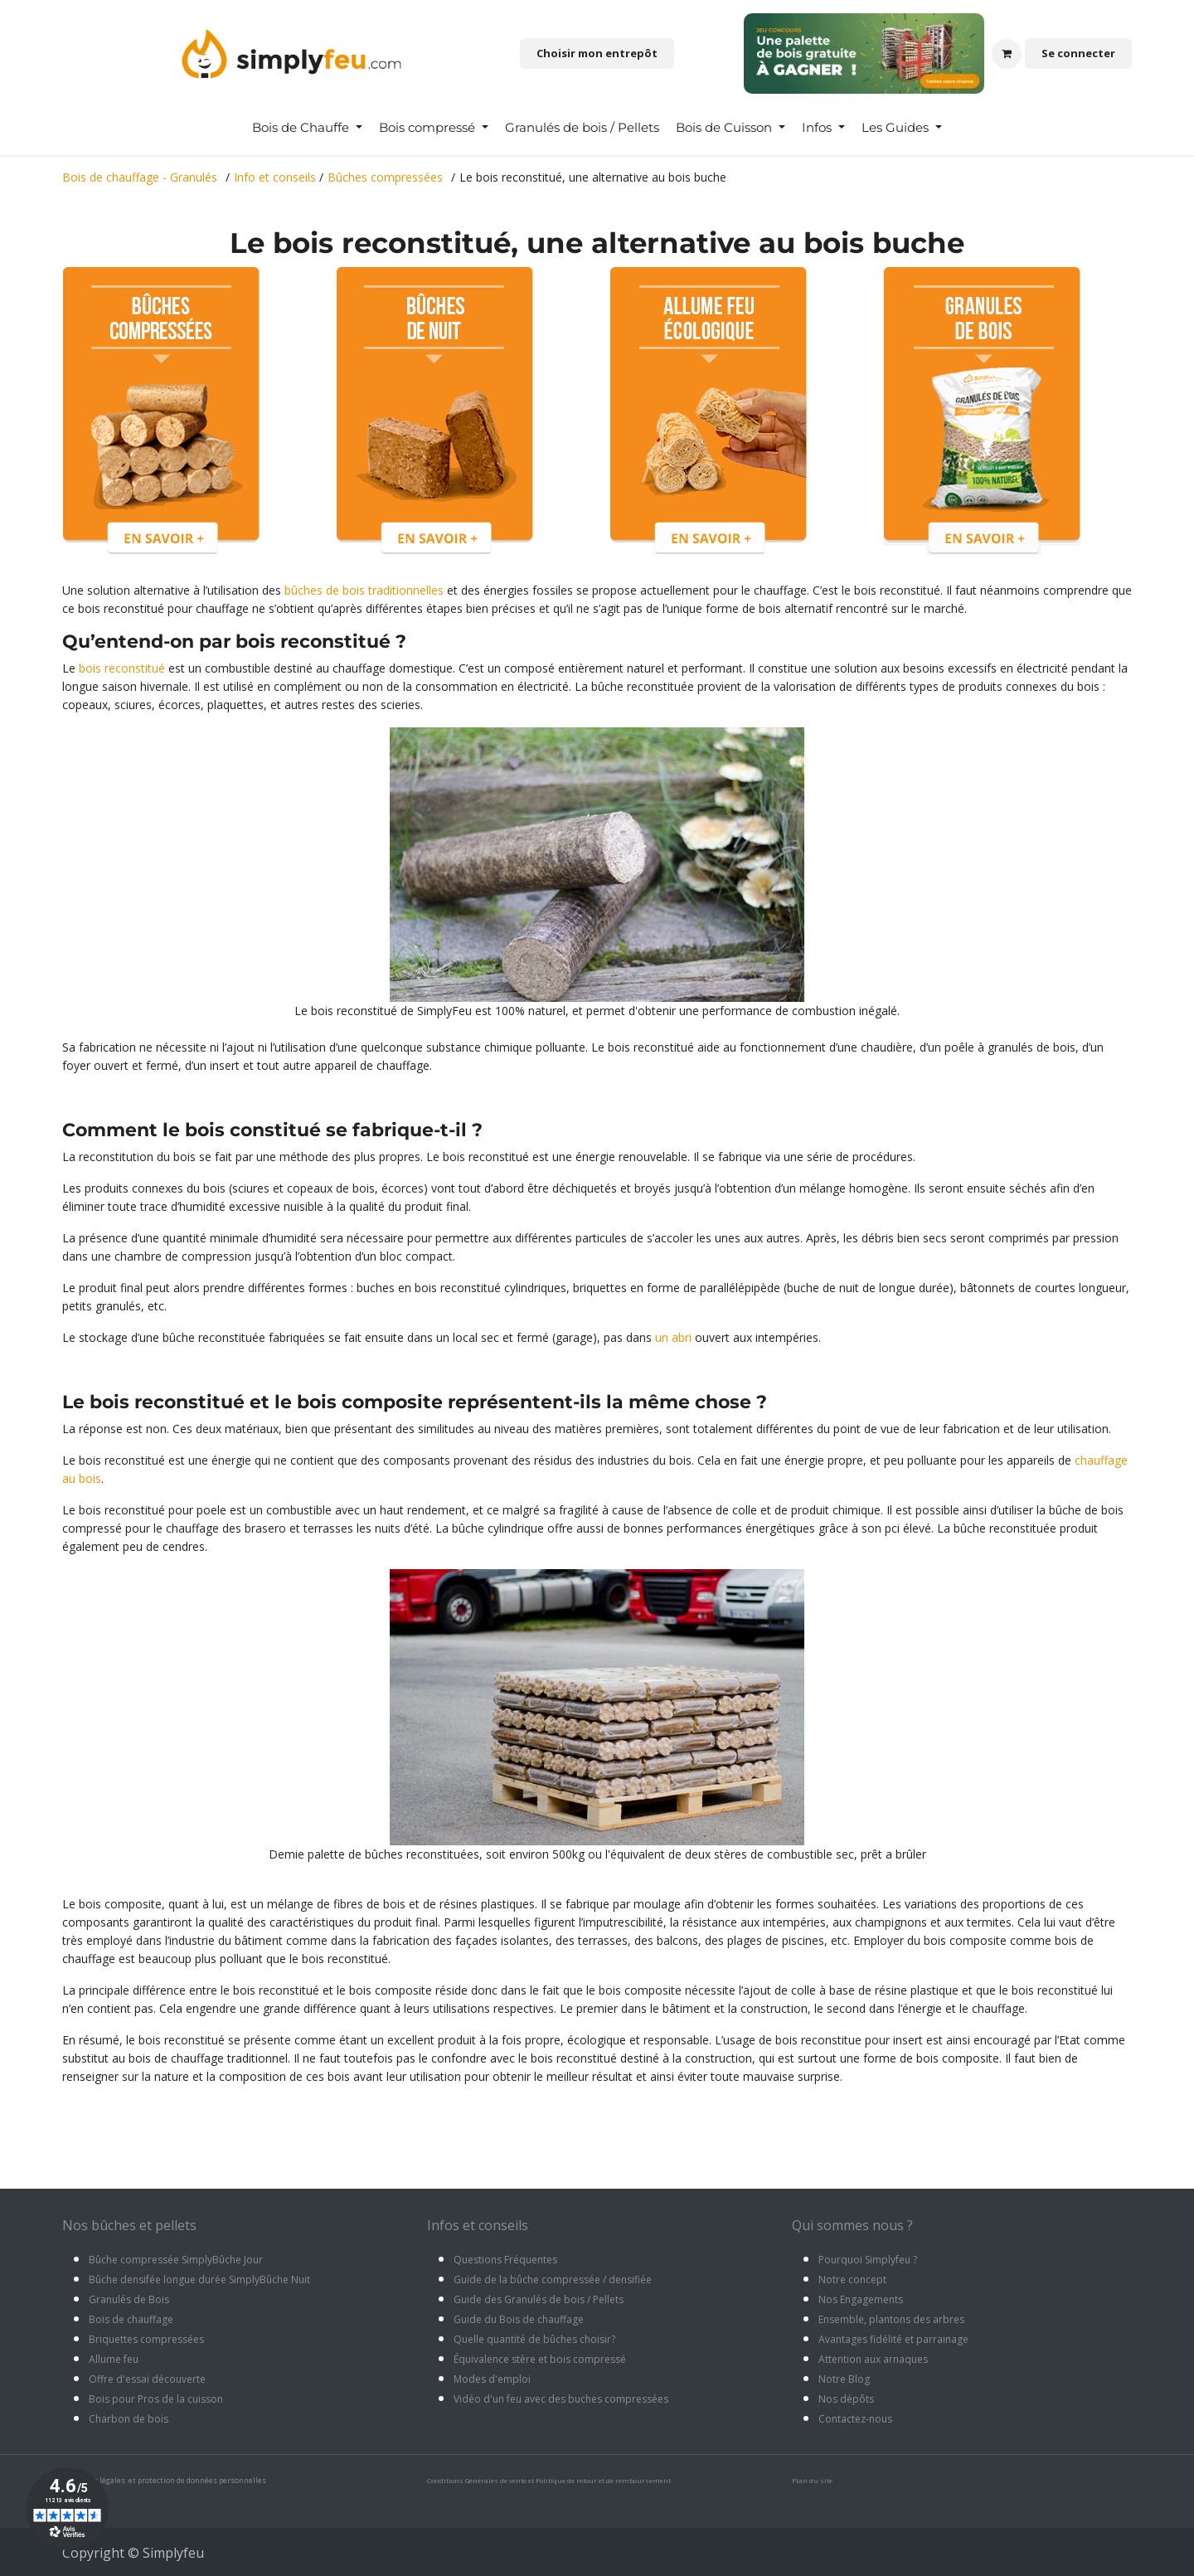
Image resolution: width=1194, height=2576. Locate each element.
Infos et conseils (477, 2225)
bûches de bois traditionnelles (364, 590)
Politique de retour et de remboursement (603, 2480)
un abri (673, 1337)
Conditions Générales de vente (477, 2480)
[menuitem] (307, 127)
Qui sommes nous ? (852, 2225)
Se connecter (1078, 53)
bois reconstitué (122, 668)
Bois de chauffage (131, 2319)
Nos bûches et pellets (129, 2225)
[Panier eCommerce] (1007, 54)
